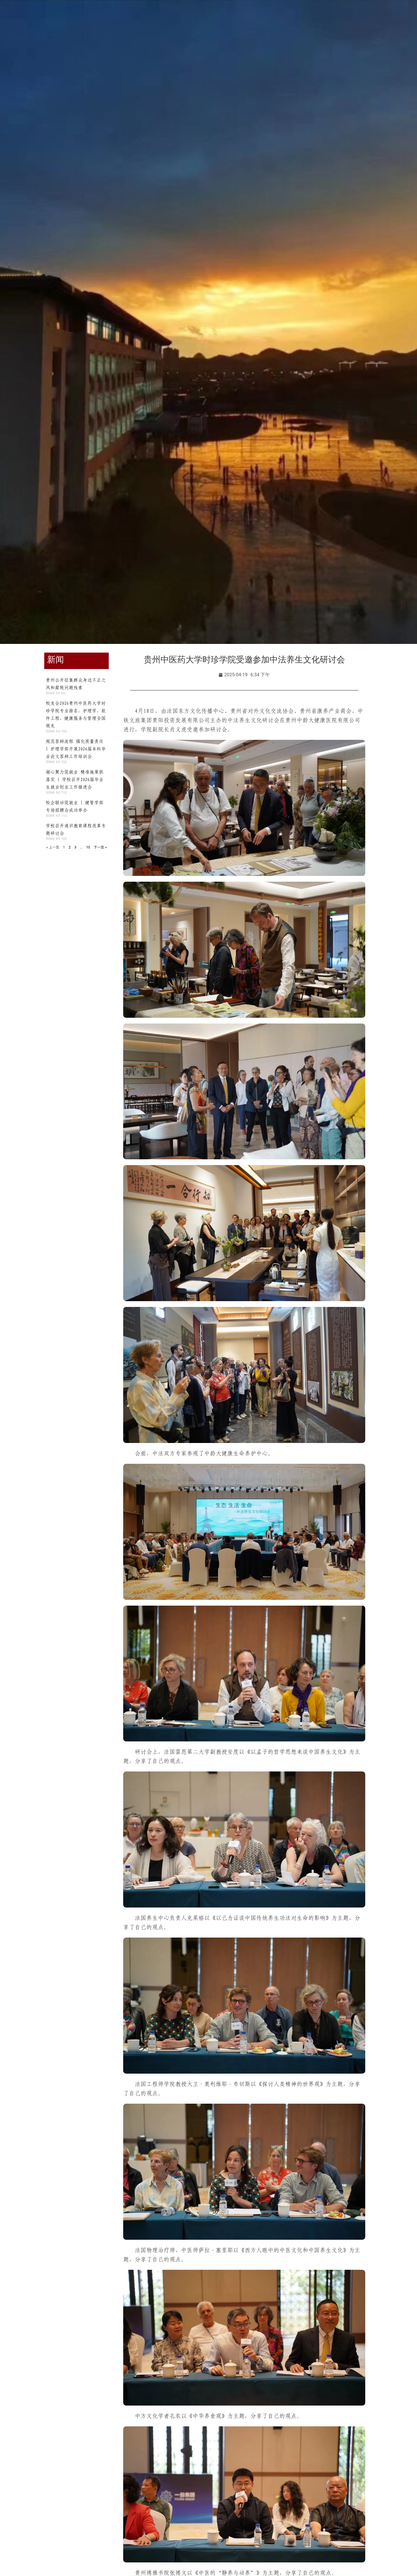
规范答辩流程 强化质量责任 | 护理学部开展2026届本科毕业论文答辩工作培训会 (76, 749)
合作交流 (242, 43)
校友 (73, 18)
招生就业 (208, 43)
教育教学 (140, 43)
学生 (32, 18)
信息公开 (345, 43)
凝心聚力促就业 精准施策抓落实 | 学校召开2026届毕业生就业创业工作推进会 (75, 779)
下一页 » (100, 847)
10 (88, 847)
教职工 (53, 18)
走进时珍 (310, 43)
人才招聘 (276, 43)
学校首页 (37, 43)
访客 (92, 18)
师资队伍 (174, 43)
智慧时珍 (379, 43)
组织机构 (106, 43)
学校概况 (72, 43)
